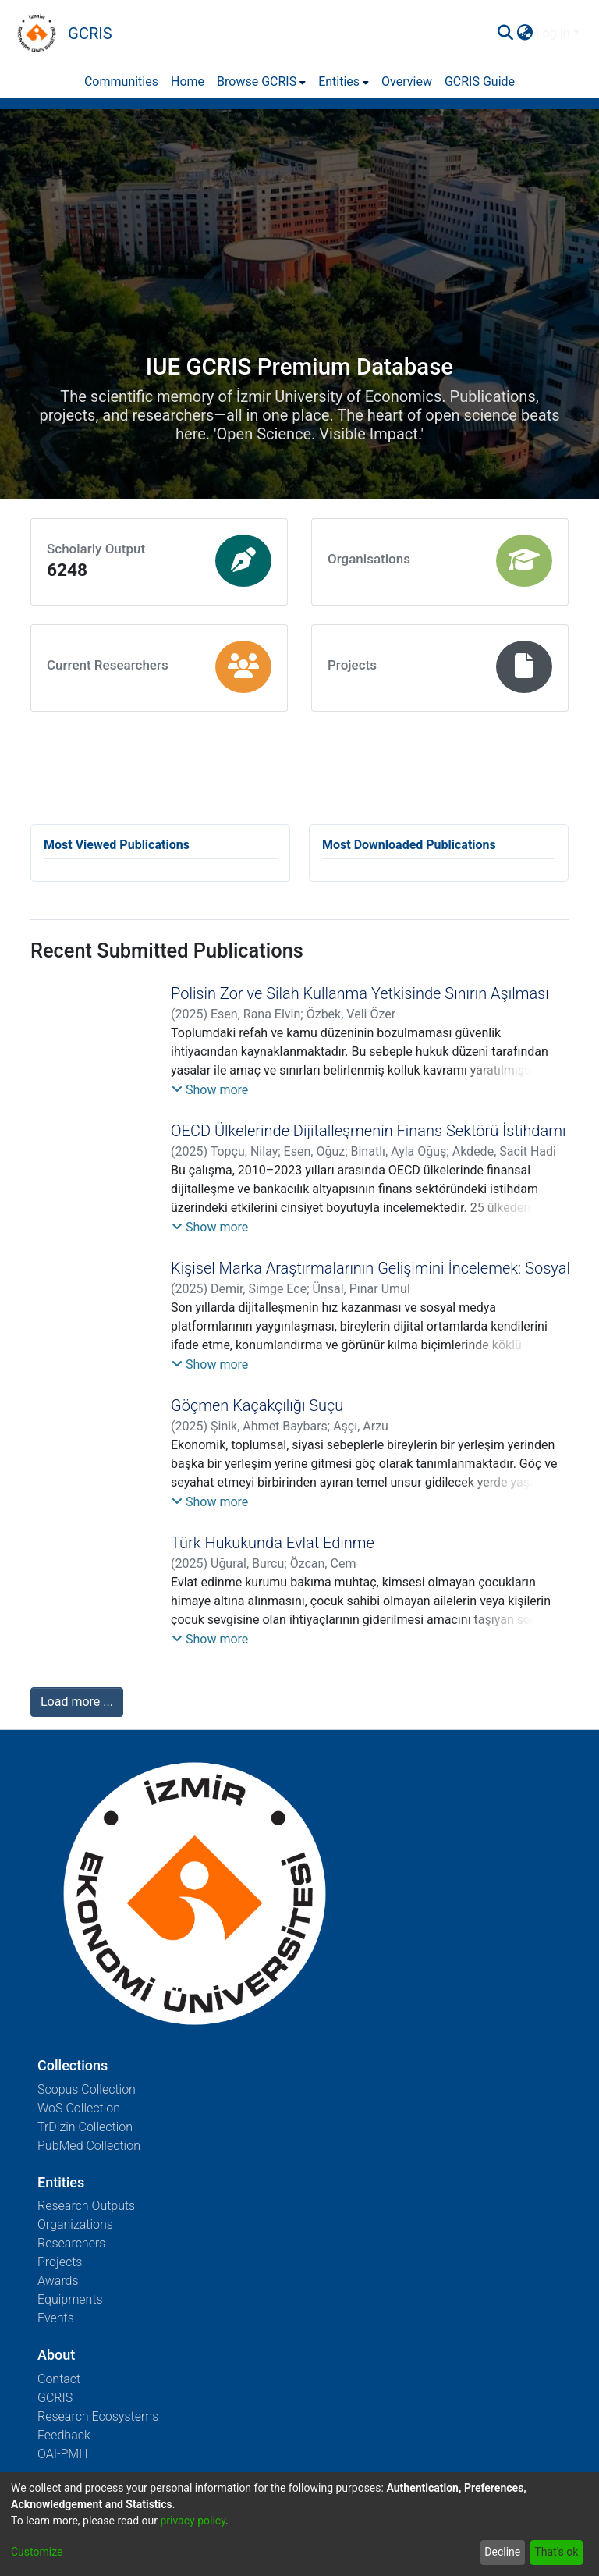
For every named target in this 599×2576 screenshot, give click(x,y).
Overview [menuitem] (406, 81)
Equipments (70, 2299)
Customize (36, 2552)
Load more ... (77, 1701)
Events (55, 2318)
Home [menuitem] (187, 81)
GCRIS (55, 2397)
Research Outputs (86, 2205)
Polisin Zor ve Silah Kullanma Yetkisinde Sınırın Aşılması (360, 993)
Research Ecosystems (97, 2416)
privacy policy (192, 2520)
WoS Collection (78, 2108)
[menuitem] (524, 33)
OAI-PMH (62, 2453)
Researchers (71, 2243)
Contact (58, 2379)
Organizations (75, 2224)
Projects (59, 2261)
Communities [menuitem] (121, 81)
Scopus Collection (86, 2089)
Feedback (63, 2435)
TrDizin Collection (85, 2126)
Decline (502, 2552)
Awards (58, 2280)
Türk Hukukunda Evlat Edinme (272, 1542)
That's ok (556, 2552)
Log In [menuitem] (553, 33)
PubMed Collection (88, 2145)
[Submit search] (505, 33)
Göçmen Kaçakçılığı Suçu (257, 1405)
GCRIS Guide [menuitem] (480, 81)
